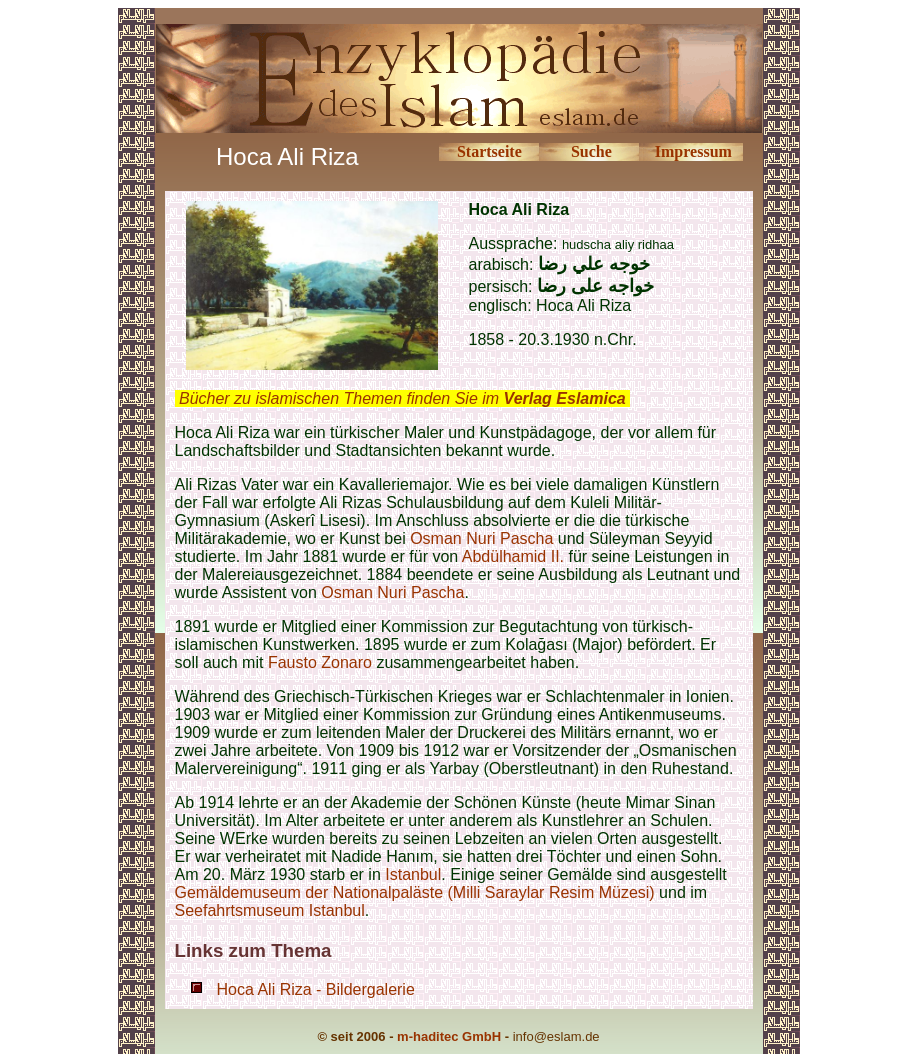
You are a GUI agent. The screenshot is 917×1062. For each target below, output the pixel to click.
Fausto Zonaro (320, 662)
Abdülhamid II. (513, 556)
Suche (591, 151)
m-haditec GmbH (449, 1036)
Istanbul (413, 874)
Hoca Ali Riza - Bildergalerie (316, 989)
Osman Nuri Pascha (481, 538)
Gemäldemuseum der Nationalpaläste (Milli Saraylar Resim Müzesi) (415, 892)
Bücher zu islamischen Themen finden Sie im (402, 398)
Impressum (693, 151)
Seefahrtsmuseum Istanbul (270, 910)
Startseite (489, 151)
